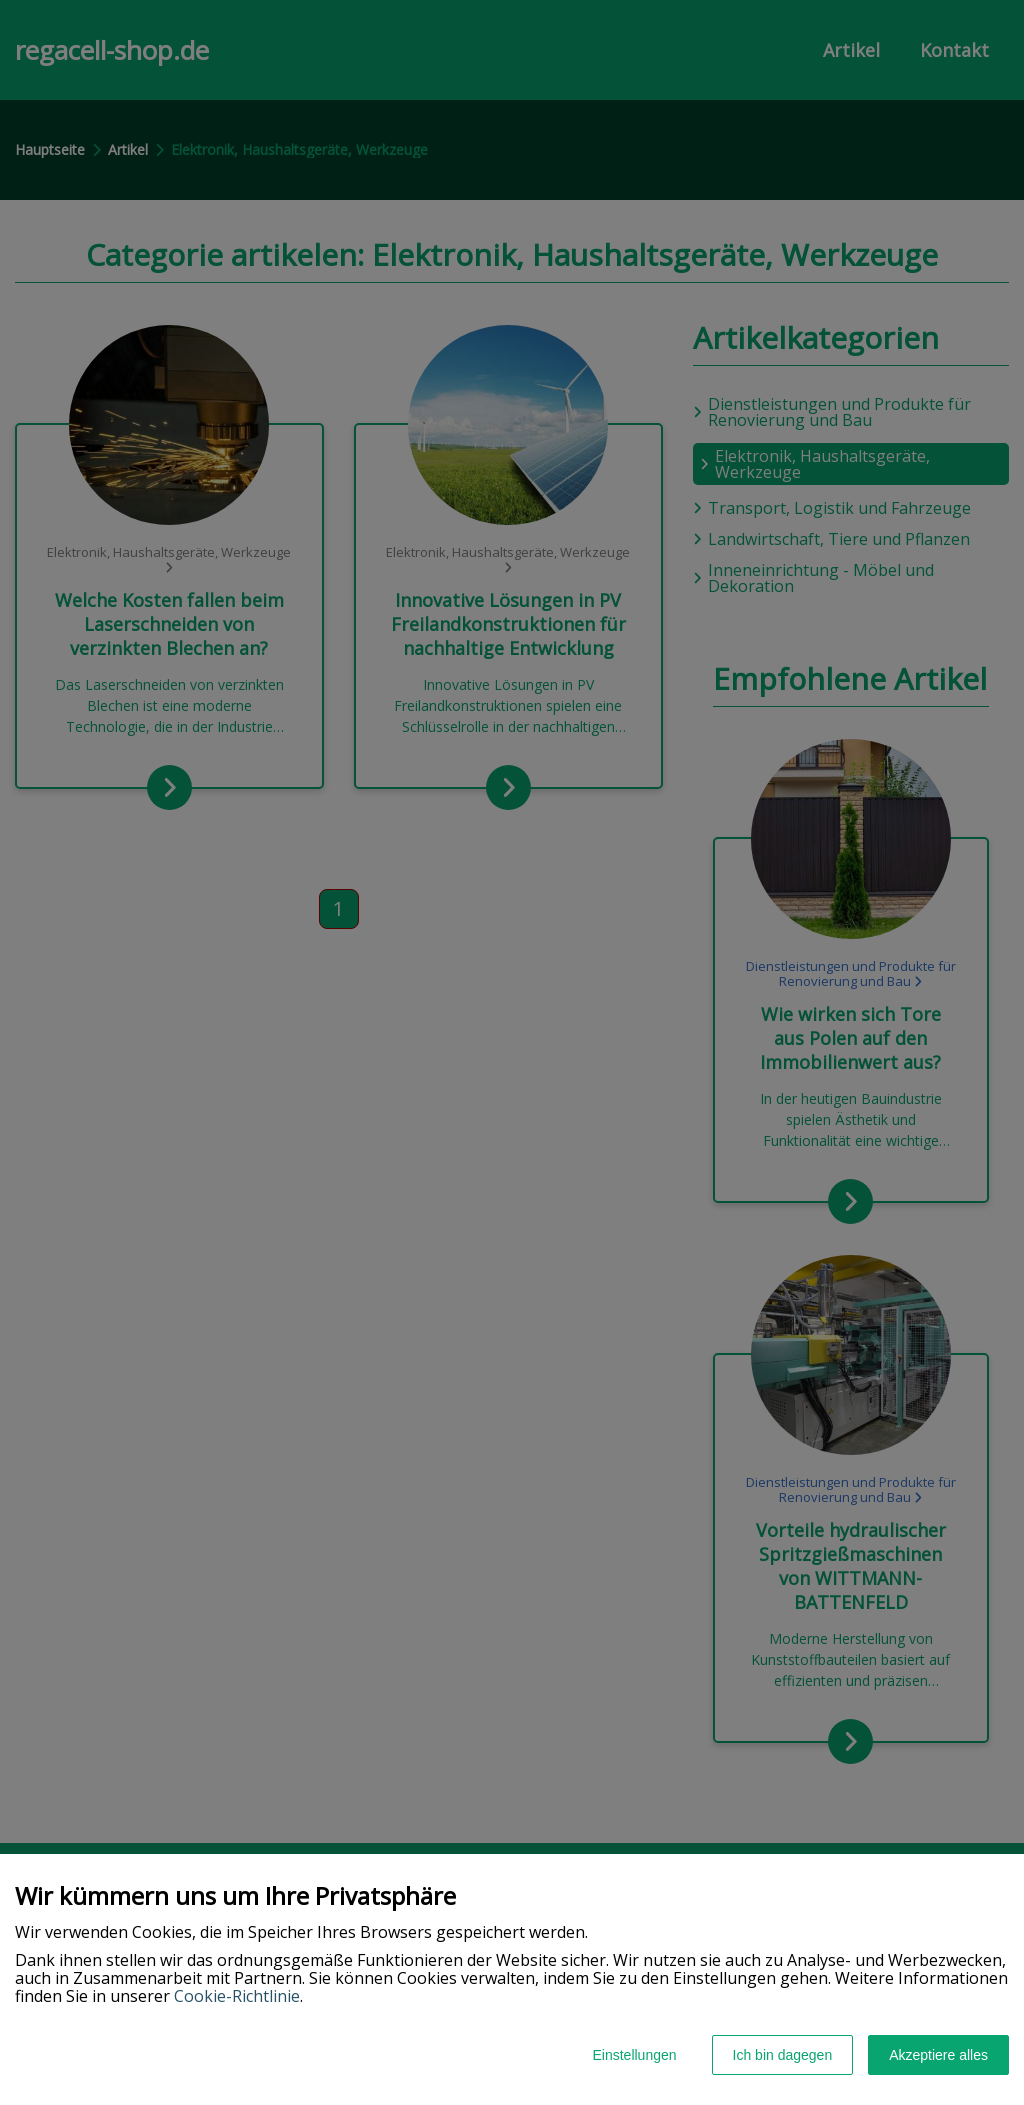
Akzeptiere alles (938, 2055)
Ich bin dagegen (783, 2055)
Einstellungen (634, 2055)
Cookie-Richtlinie (237, 1996)
